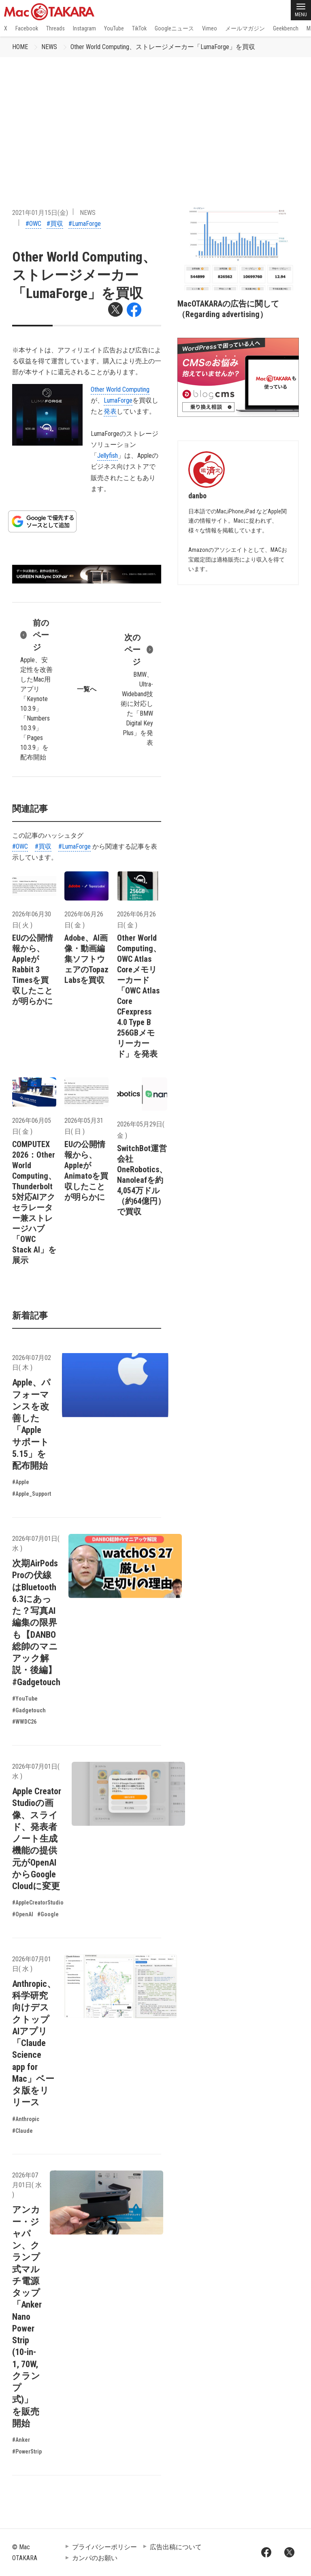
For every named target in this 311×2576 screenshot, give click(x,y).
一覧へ (86, 689)
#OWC (33, 223)
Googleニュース (174, 28)
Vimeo (209, 28)
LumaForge (118, 400)
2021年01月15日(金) (40, 213)
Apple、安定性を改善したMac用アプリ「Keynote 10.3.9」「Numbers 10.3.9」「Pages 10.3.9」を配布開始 (36, 689)
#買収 (55, 223)
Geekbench (285, 28)
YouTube (114, 28)
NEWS (49, 47)
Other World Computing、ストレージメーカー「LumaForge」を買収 (162, 47)
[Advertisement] (155, 118)
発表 (110, 411)
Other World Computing (120, 389)
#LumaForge (84, 223)
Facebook (26, 28)
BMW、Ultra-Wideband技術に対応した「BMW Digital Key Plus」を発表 (137, 688)
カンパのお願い (94, 2558)
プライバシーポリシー (104, 2547)
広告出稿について (176, 2547)
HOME (20, 47)
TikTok (139, 28)
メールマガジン (245, 28)
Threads (55, 28)
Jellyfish (107, 455)
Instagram (84, 28)
